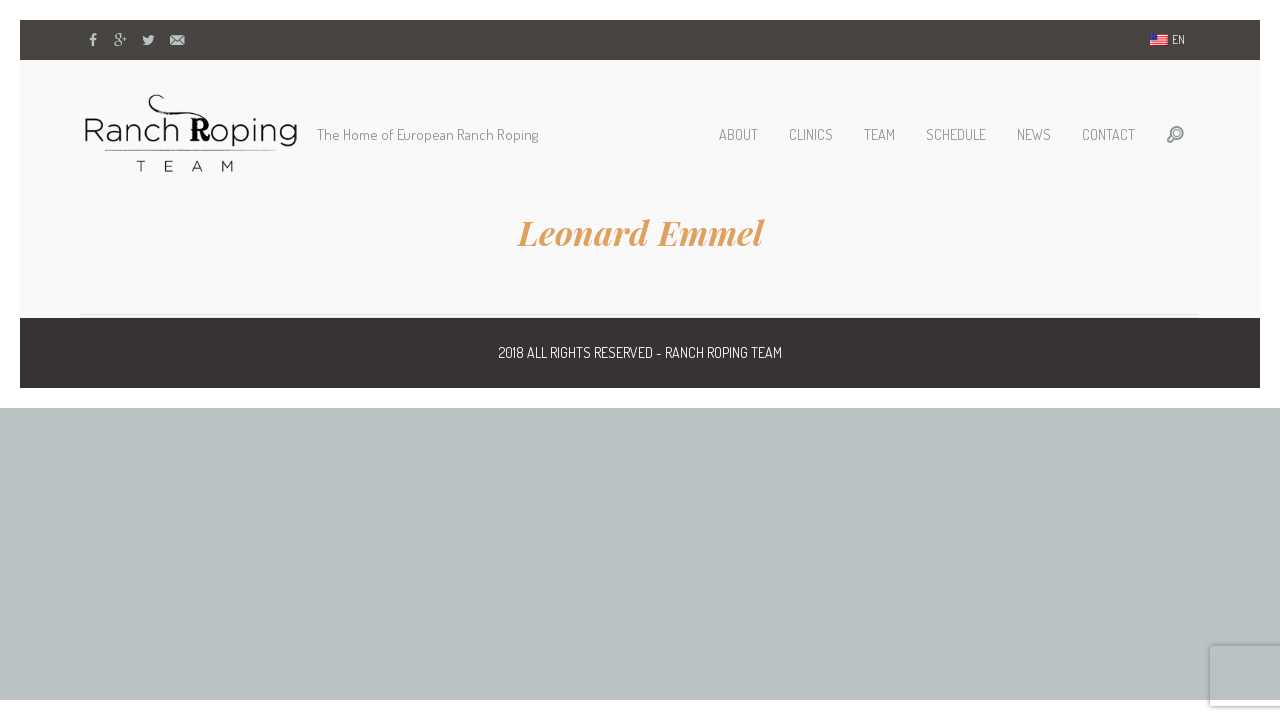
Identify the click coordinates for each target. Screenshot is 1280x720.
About (738, 134)
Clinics (811, 134)
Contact (1108, 134)
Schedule (956, 134)
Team (879, 134)
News (1034, 134)
